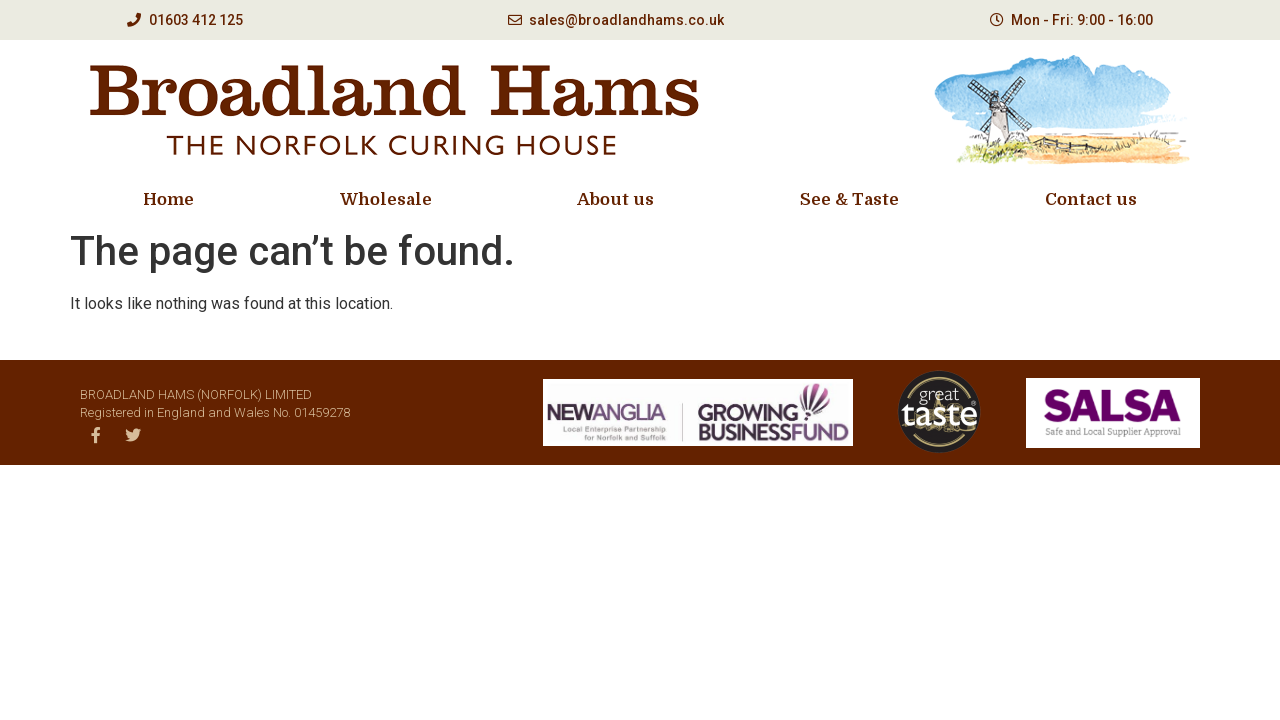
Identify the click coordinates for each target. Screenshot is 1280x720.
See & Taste (849, 199)
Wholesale (386, 199)
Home (168, 199)
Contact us (1091, 199)
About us (615, 199)
